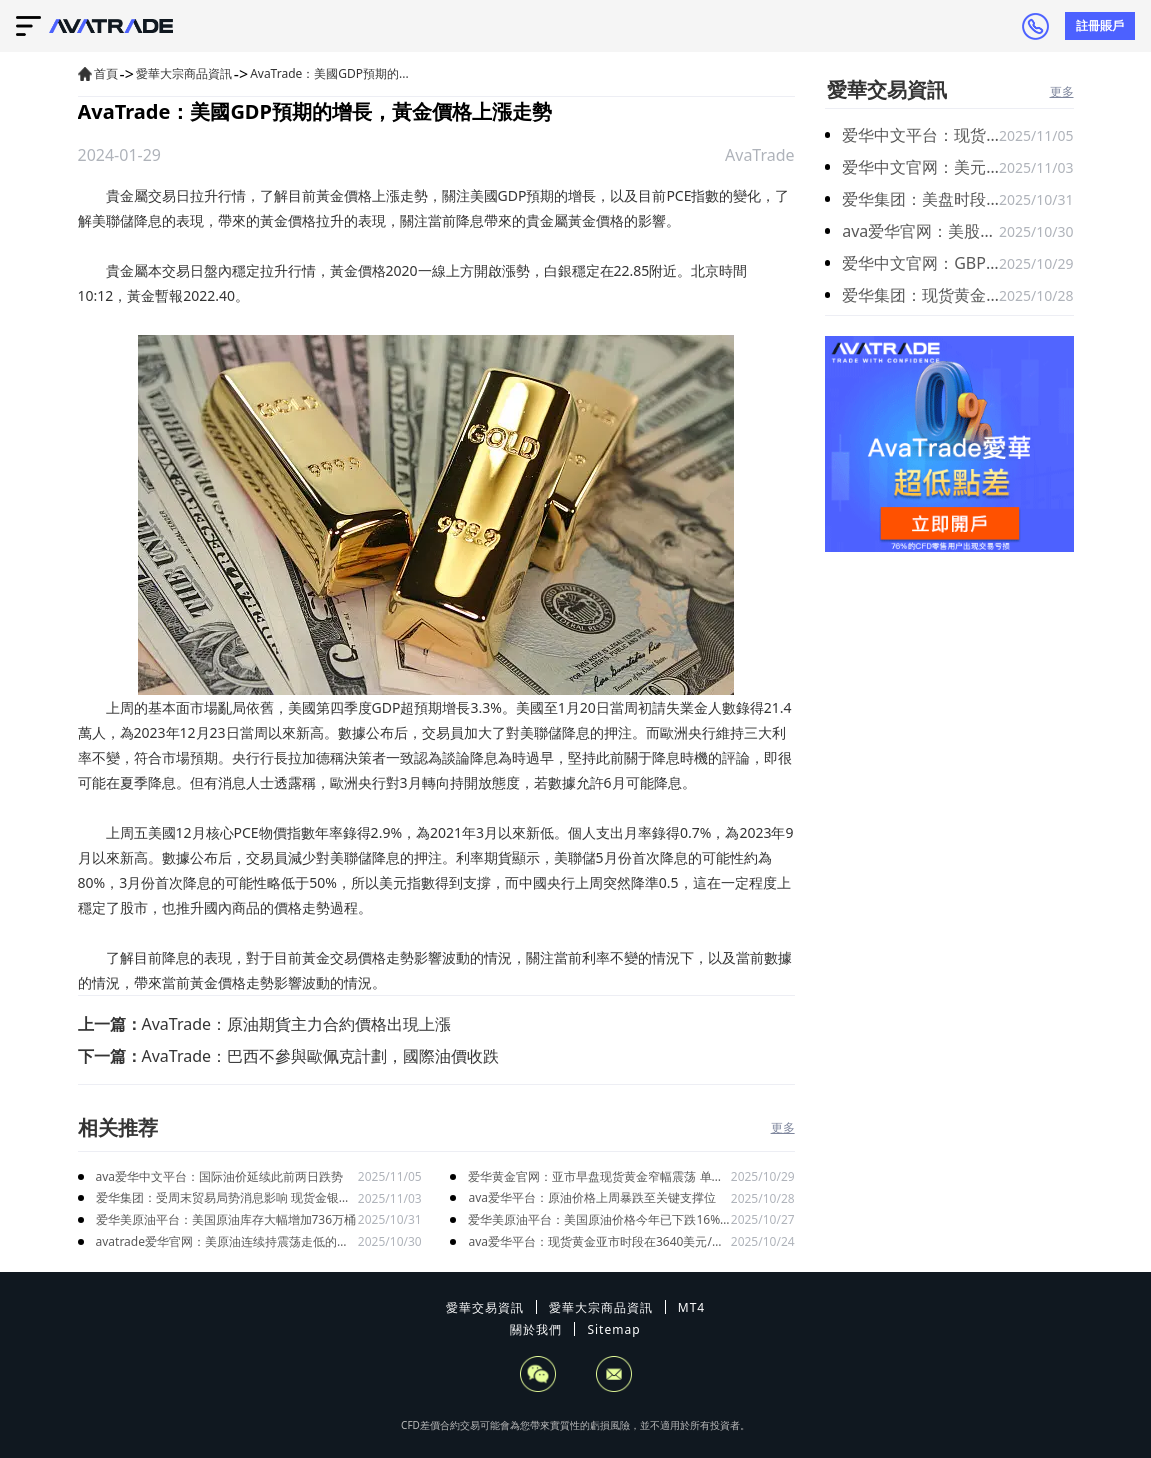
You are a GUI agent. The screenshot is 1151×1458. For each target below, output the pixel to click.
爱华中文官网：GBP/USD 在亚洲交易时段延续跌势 (920, 263)
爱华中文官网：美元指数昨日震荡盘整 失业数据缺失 (920, 167)
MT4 (691, 1307)
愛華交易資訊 (887, 89)
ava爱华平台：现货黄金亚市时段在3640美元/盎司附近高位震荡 (595, 1242)
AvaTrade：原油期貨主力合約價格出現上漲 (297, 1024)
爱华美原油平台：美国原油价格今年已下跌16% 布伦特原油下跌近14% (594, 1220)
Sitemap (613, 1329)
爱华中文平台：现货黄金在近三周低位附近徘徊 (920, 135)
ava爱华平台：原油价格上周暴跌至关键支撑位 (592, 1197)
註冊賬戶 (1100, 25)
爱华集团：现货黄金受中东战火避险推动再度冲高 (920, 295)
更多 (783, 1127)
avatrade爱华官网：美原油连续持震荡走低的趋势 (223, 1242)
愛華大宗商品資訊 (184, 73)
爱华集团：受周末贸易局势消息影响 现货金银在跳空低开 (223, 1198)
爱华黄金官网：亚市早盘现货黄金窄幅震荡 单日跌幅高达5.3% (595, 1177)
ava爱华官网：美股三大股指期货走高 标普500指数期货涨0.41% (920, 231)
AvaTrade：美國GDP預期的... (329, 73)
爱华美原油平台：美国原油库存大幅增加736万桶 (226, 1219)
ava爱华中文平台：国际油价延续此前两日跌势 (220, 1176)
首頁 (106, 73)
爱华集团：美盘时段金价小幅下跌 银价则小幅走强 (920, 199)
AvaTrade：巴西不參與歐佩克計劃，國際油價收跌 (321, 1056)
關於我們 (536, 1329)
